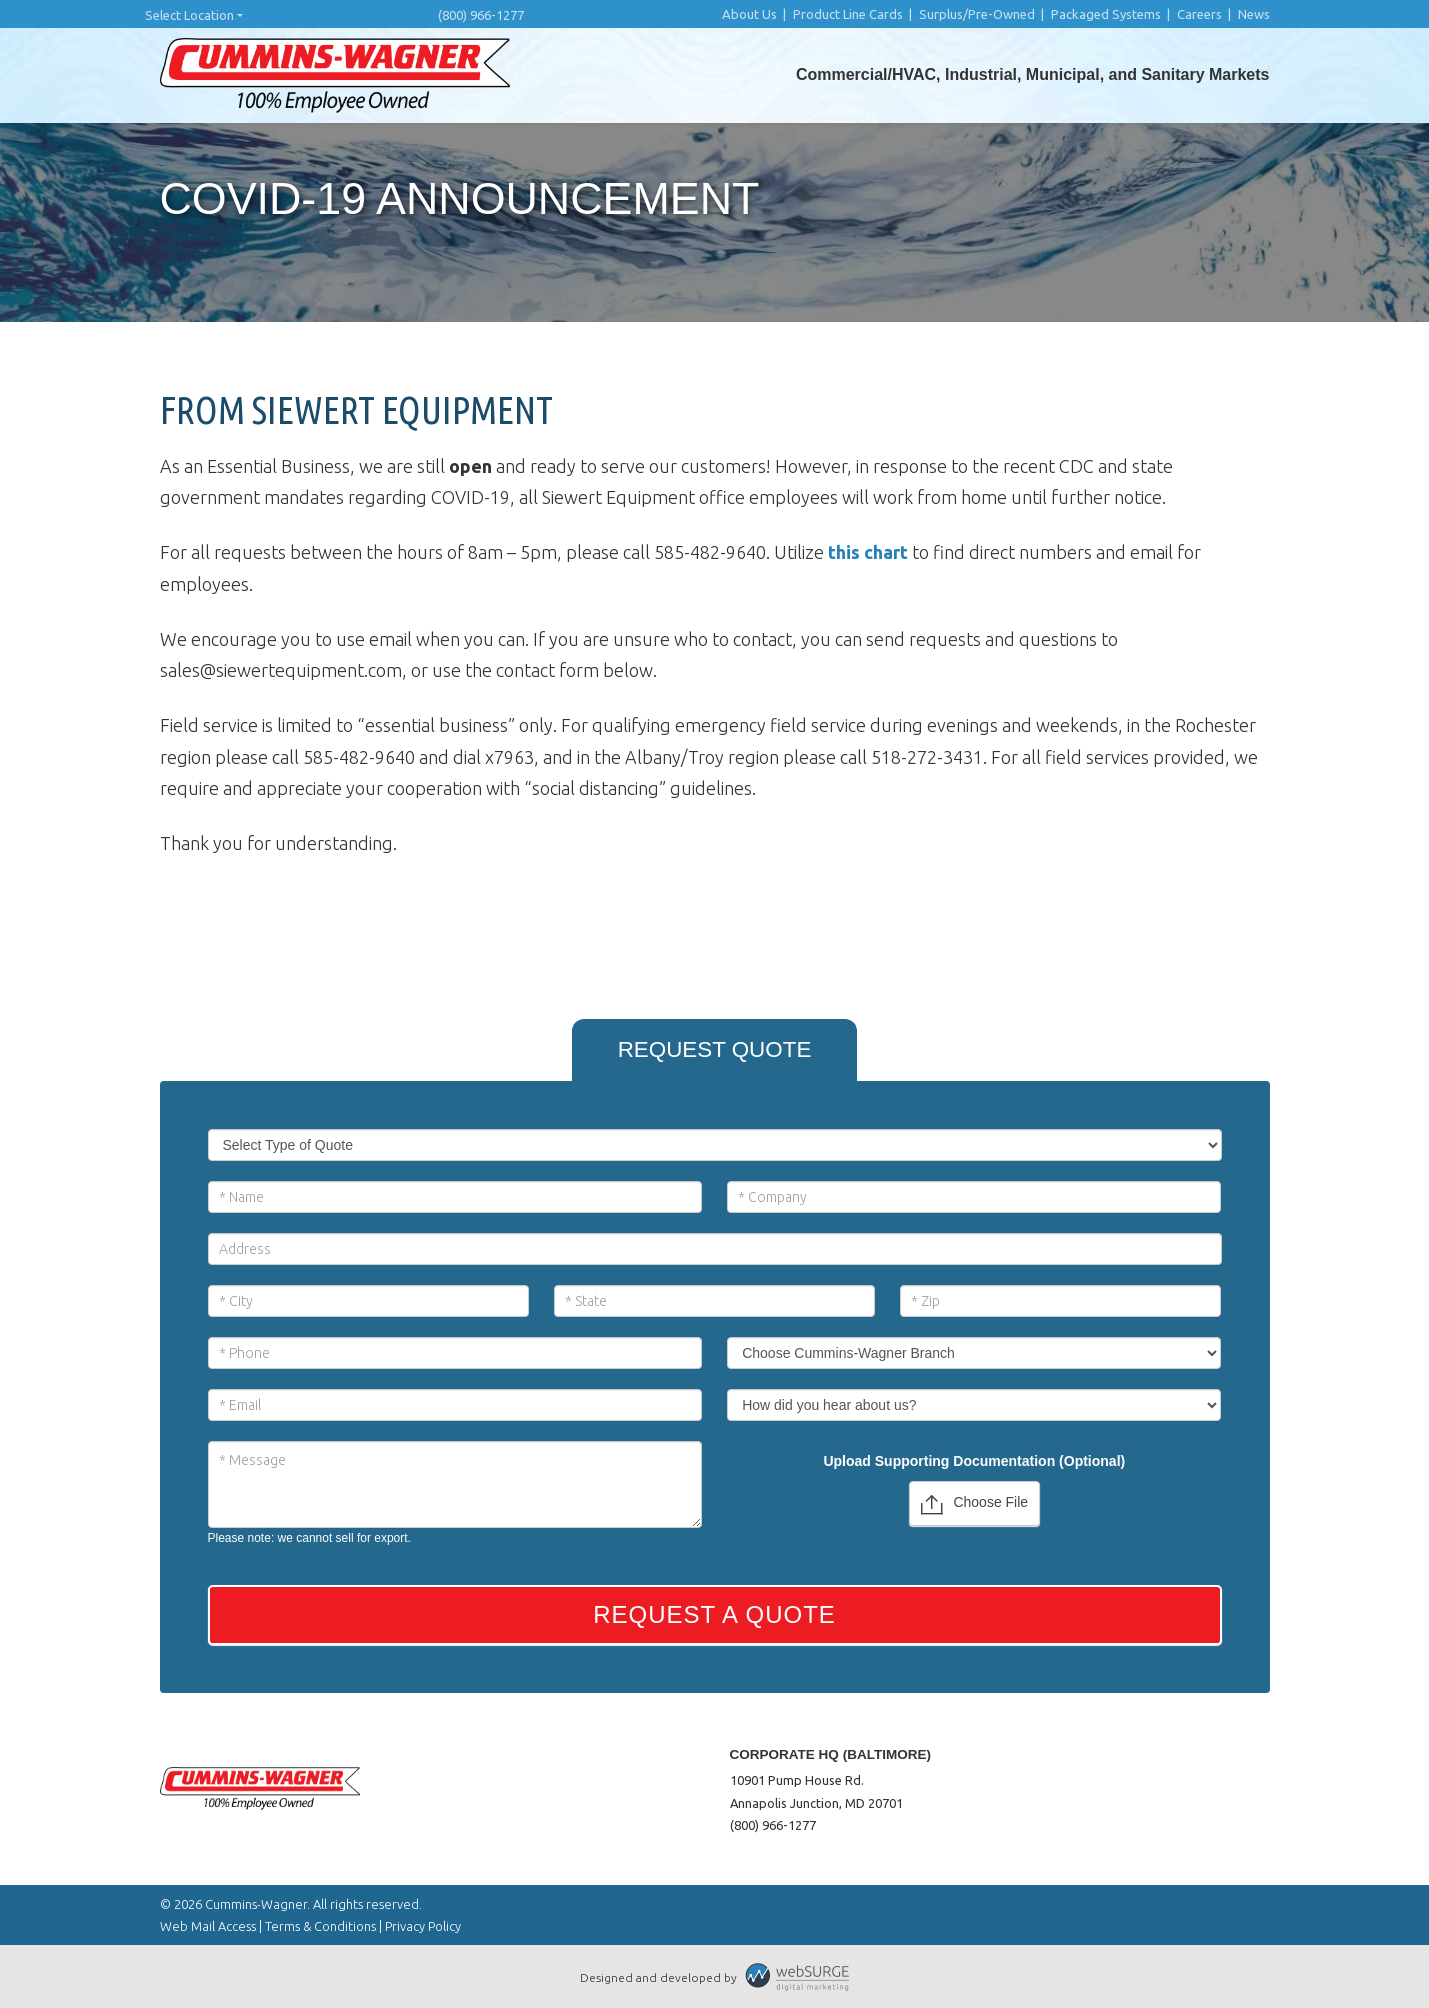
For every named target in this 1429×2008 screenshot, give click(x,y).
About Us (749, 14)
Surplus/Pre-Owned (977, 14)
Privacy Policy (423, 1926)
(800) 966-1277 (481, 15)
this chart (868, 552)
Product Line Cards (848, 14)
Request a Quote (714, 1614)
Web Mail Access (208, 1926)
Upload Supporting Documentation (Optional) (974, 1461)
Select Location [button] (189, 15)
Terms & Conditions (320, 1926)
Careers (1199, 14)
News (1254, 14)
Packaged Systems (1106, 14)
